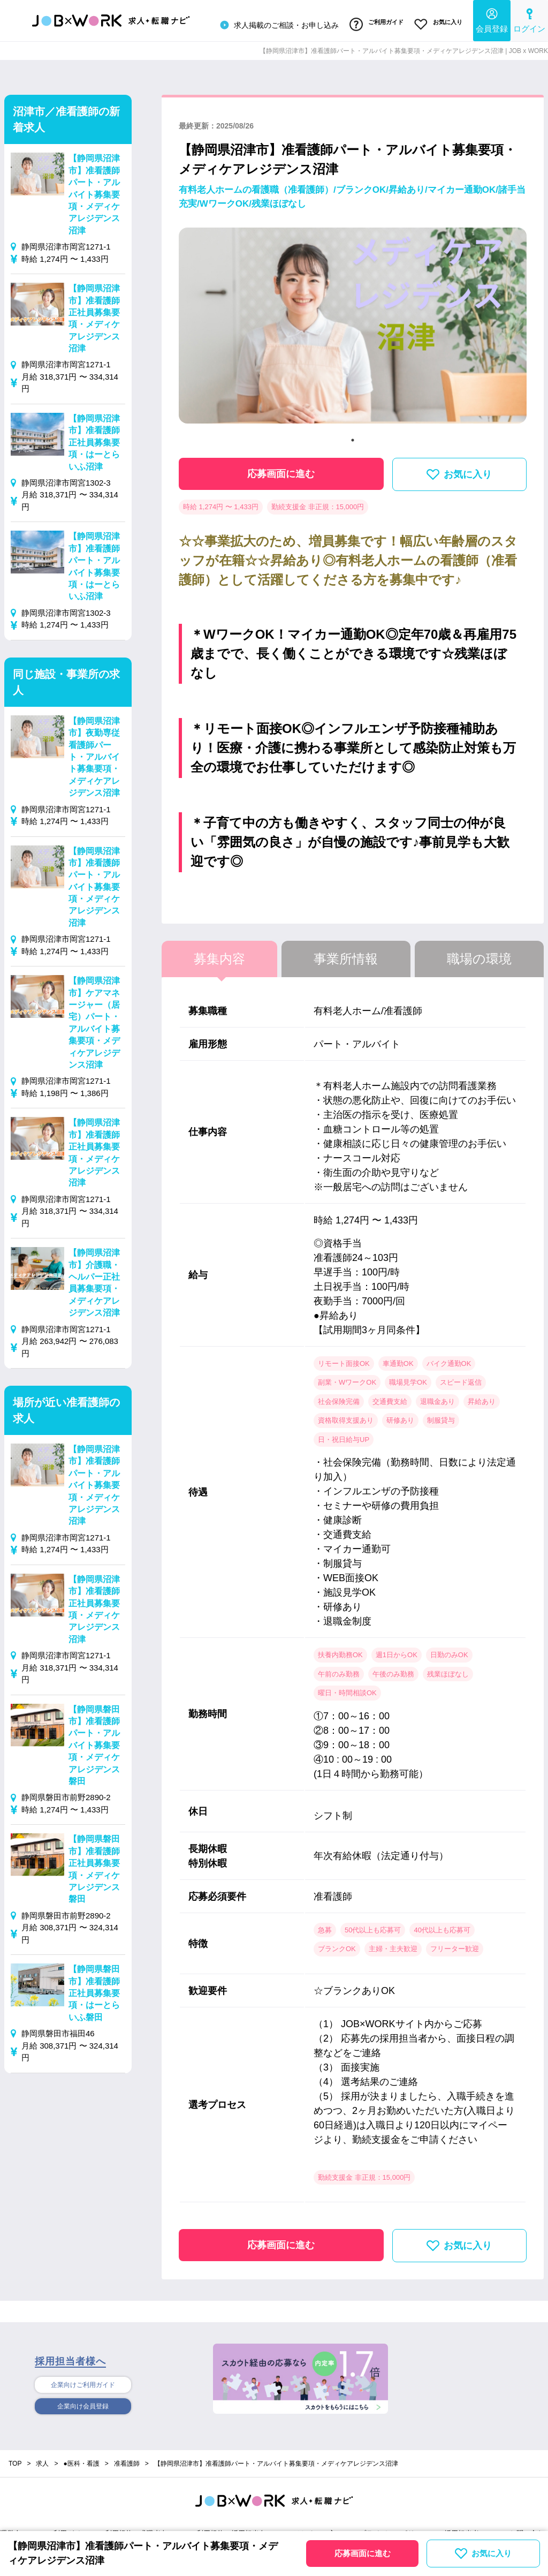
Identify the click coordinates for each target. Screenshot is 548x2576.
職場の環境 (479, 954)
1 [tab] (352, 436)
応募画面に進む (281, 469)
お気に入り (437, 23)
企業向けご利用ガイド (82, 2381)
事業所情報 (346, 954)
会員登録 (492, 19)
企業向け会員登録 (83, 2404)
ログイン (529, 19)
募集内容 (219, 954)
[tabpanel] (353, 326)
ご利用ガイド (371, 23)
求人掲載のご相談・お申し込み (271, 24)
